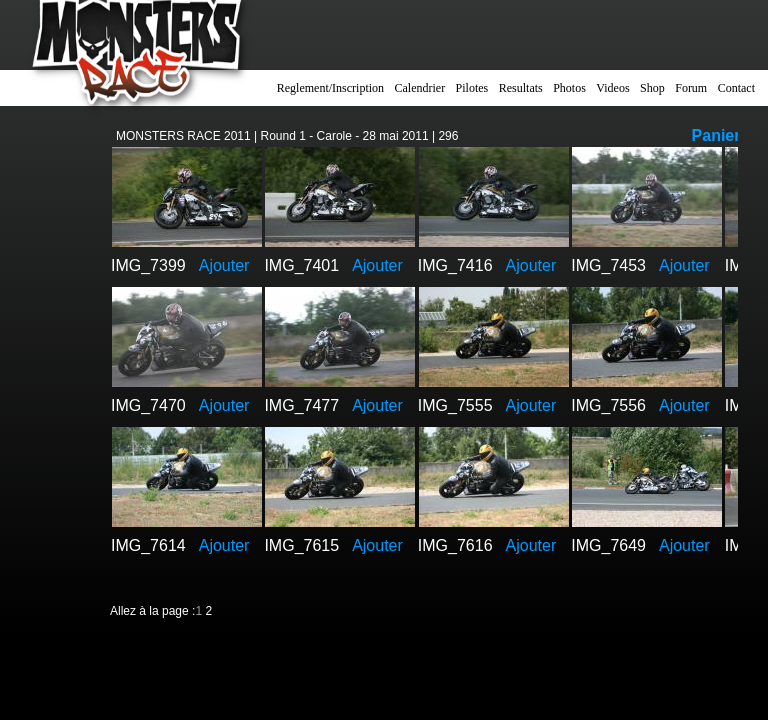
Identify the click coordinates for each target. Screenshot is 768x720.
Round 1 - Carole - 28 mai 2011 (345, 136)
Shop (652, 88)
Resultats (521, 88)
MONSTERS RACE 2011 (183, 136)
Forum (691, 88)
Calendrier (420, 88)
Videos (612, 88)
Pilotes (472, 88)
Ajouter (224, 265)
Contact (736, 88)
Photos (569, 88)
